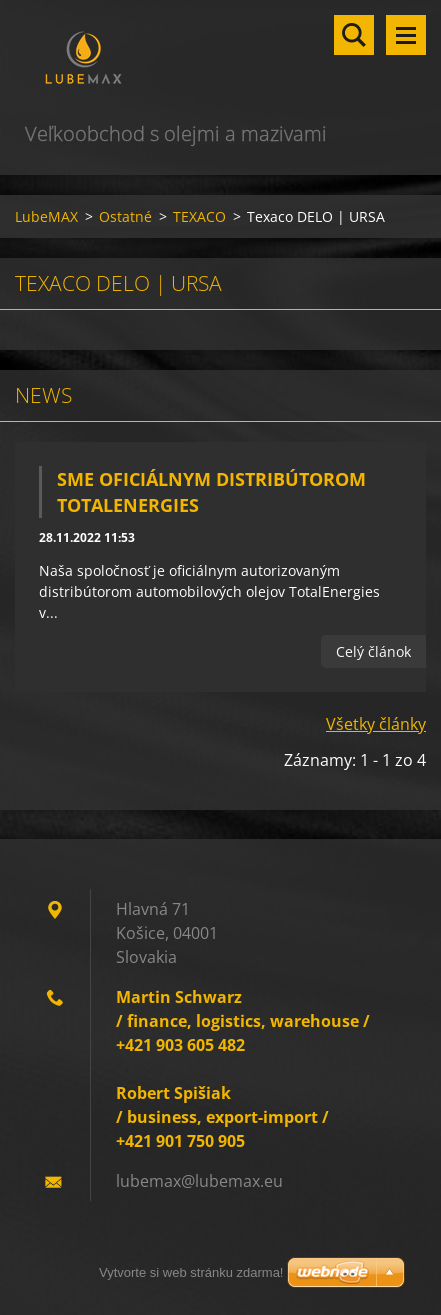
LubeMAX (46, 216)
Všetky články (376, 724)
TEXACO (199, 216)
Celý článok (373, 651)
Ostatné (125, 216)
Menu (406, 35)
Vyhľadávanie (354, 35)
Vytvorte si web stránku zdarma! (191, 1272)
